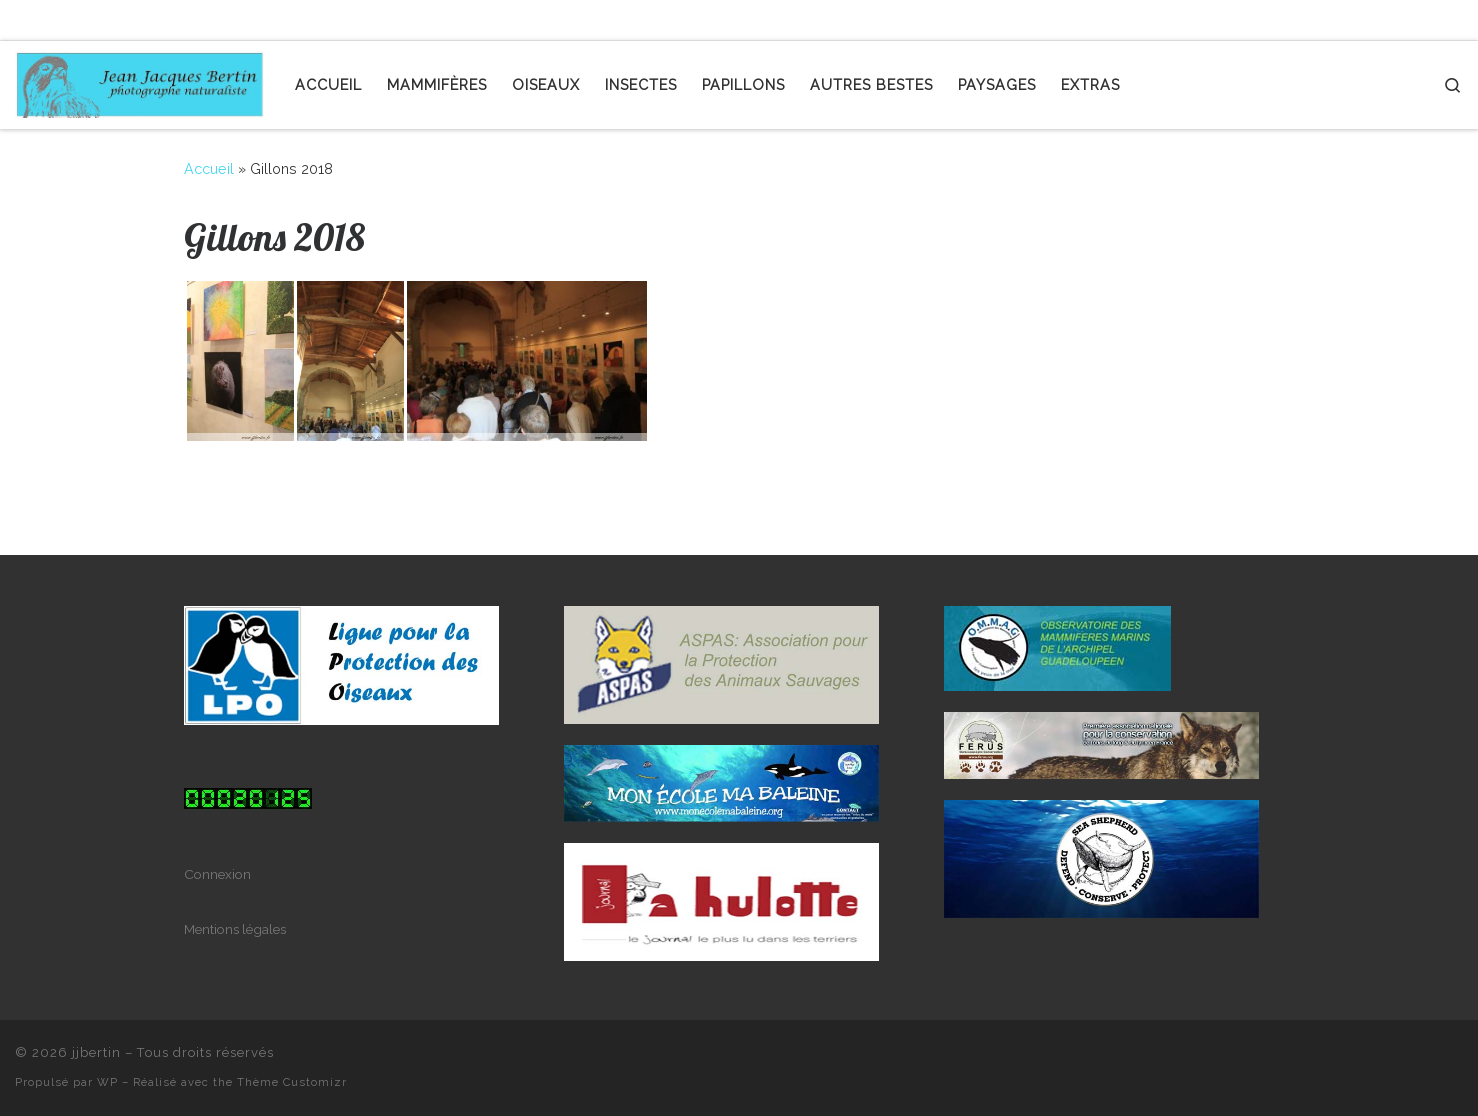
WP (107, 1082)
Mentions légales (235, 929)
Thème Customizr (292, 1082)
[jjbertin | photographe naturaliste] (140, 80)
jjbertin (96, 1052)
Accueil (209, 169)
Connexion (217, 874)
